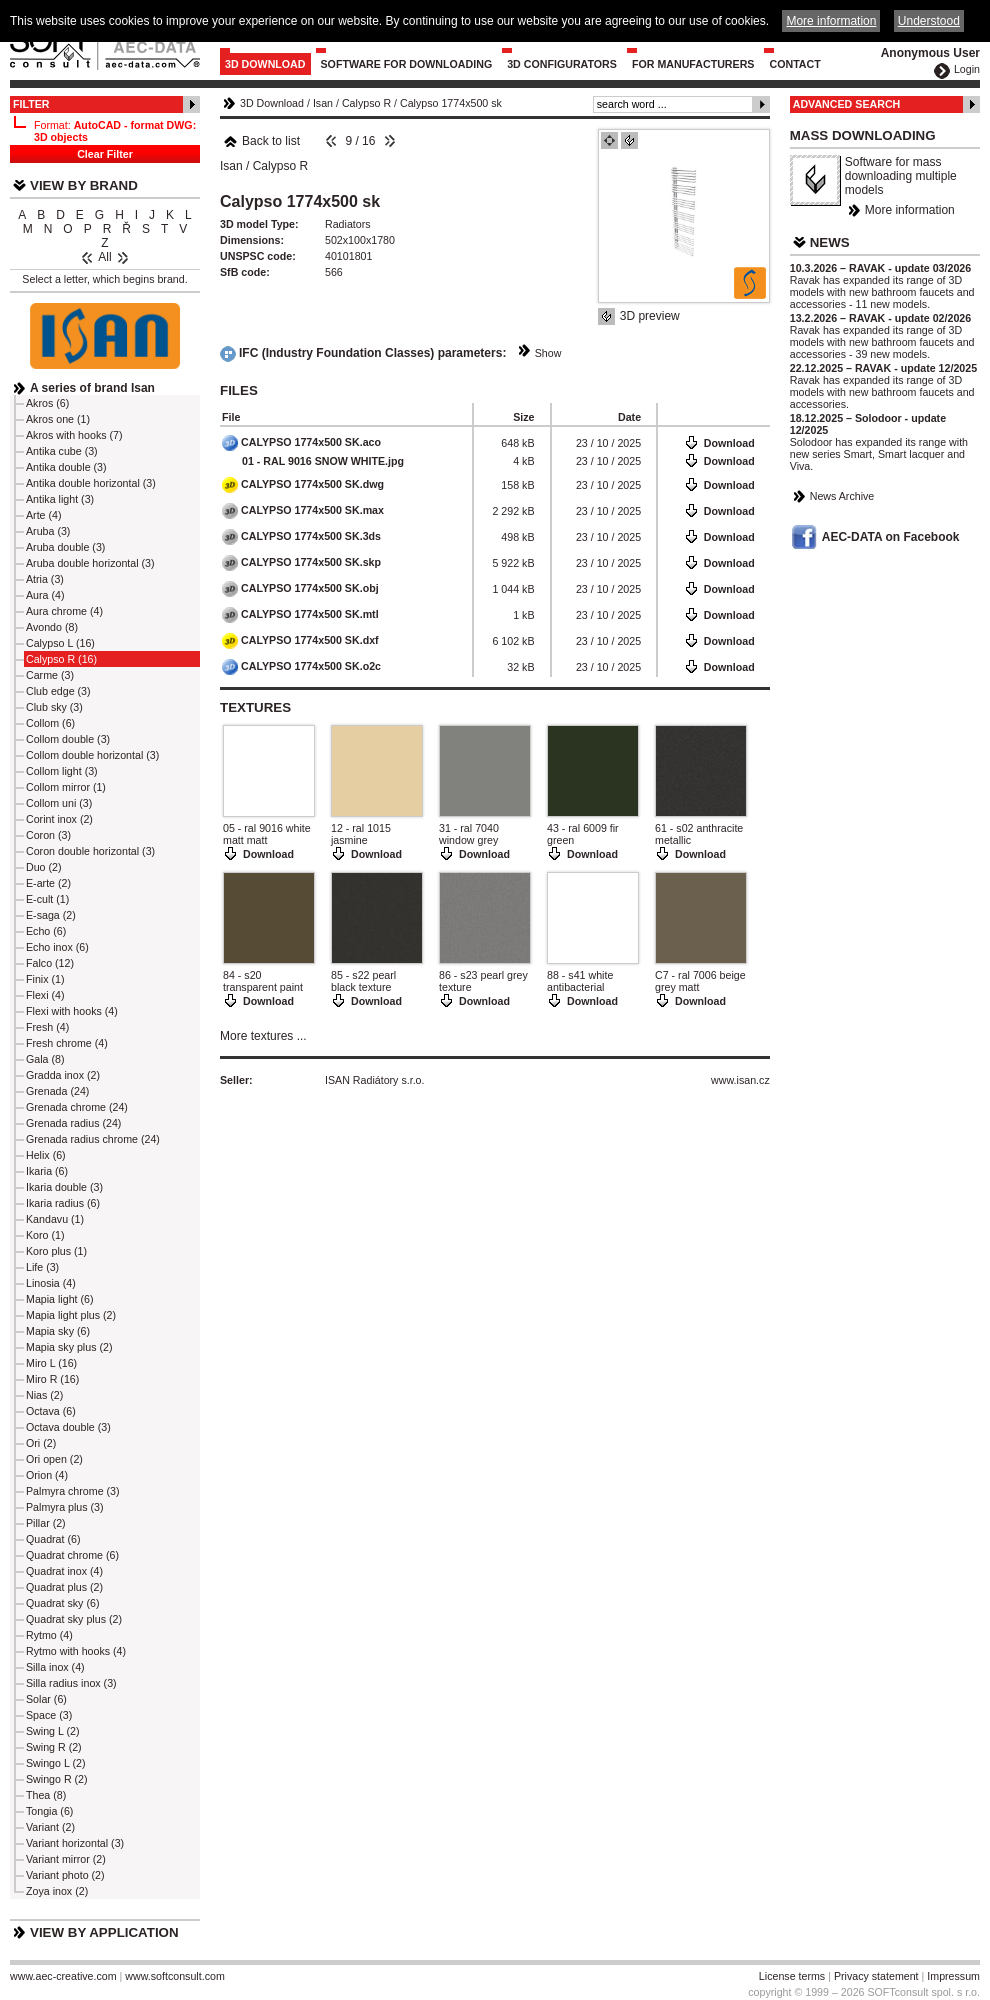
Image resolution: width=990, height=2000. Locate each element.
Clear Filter (105, 154)
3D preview (650, 316)
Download (729, 443)
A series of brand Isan (92, 388)
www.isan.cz (740, 1080)
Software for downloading (407, 64)
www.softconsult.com (175, 1976)
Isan (323, 103)
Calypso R (366, 103)
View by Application (104, 1932)
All (104, 257)
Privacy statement (876, 1976)
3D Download (265, 64)
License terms (792, 1976)
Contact (794, 64)
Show (548, 353)
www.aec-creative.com (63, 1976)
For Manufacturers (693, 64)
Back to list (261, 141)
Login (967, 69)
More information (910, 210)
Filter (31, 104)
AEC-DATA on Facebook (891, 537)
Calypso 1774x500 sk (451, 103)
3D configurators (562, 64)
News (830, 242)
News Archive (842, 496)
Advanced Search (847, 104)
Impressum (953, 1976)
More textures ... (263, 1036)
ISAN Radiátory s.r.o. (375, 1080)
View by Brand (84, 185)
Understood (929, 21)
